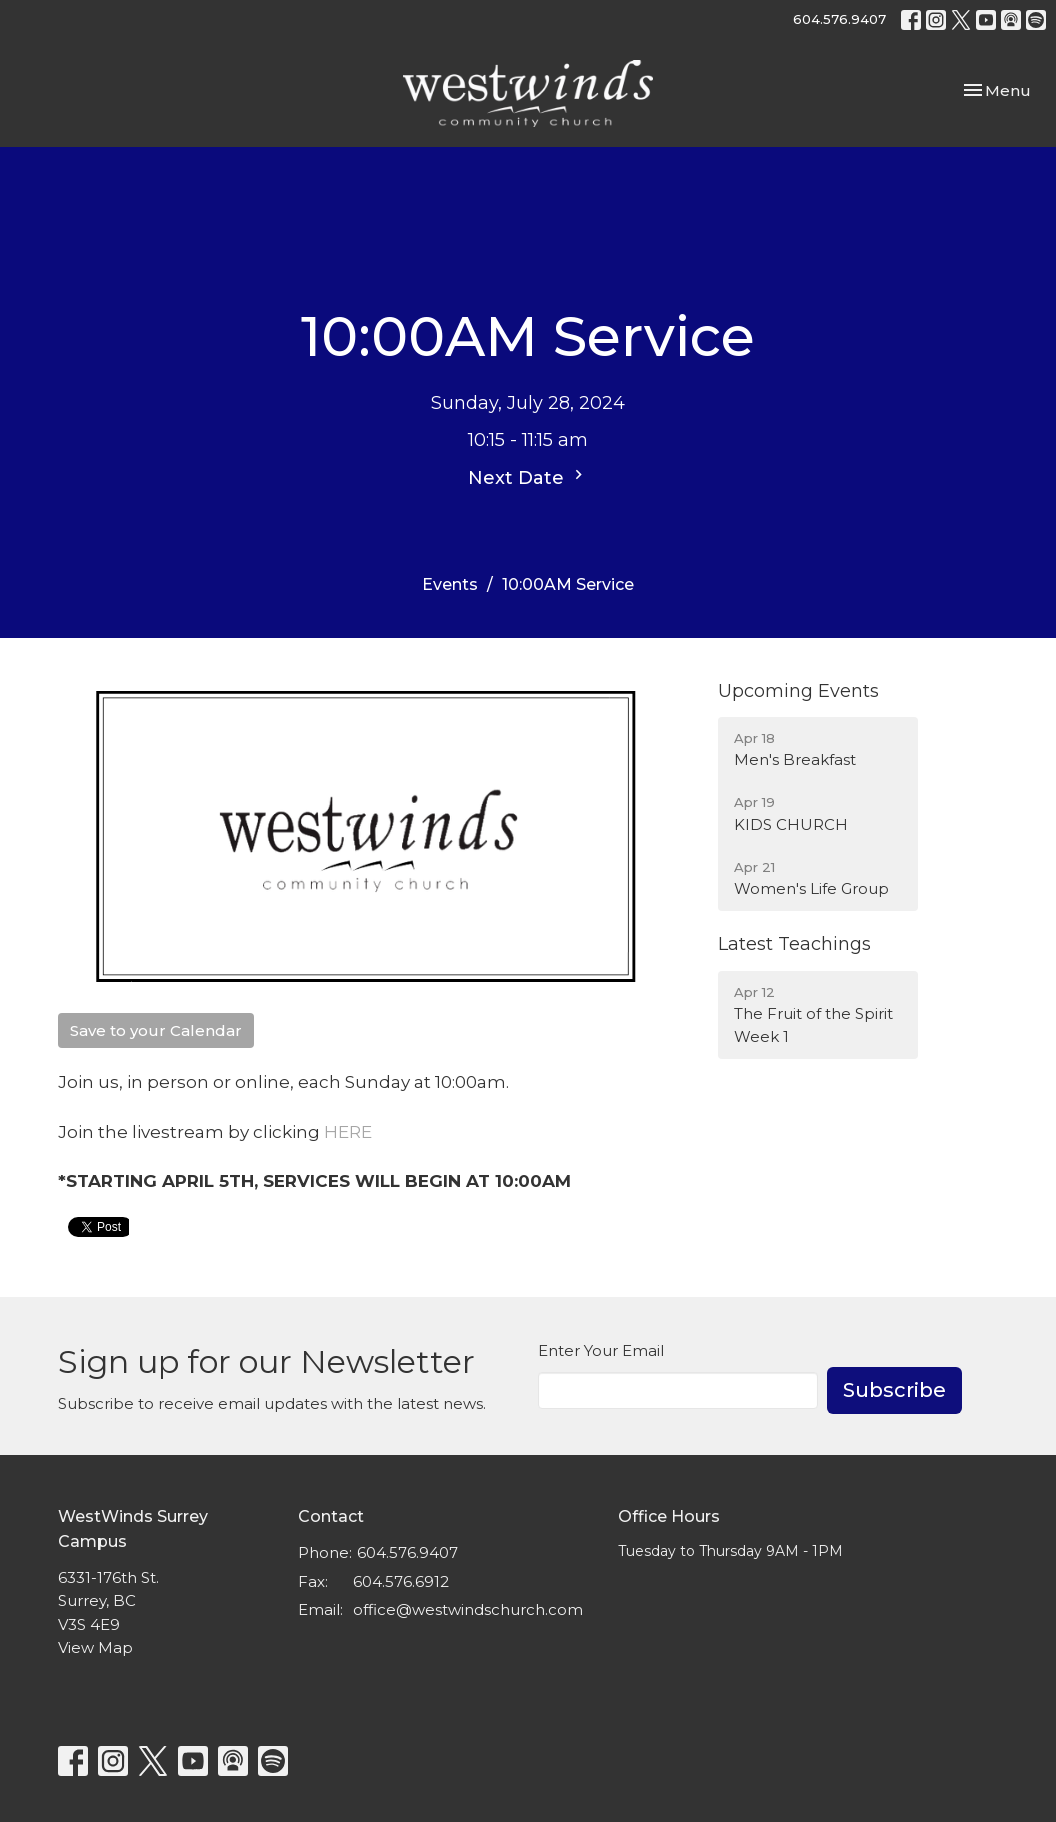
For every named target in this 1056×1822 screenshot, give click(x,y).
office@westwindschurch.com (468, 1609)
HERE (348, 1132)
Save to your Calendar (156, 1030)
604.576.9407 (839, 19)
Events (450, 584)
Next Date (528, 477)
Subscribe (894, 1390)
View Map (95, 1647)
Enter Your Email (601, 1350)
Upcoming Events (798, 691)
